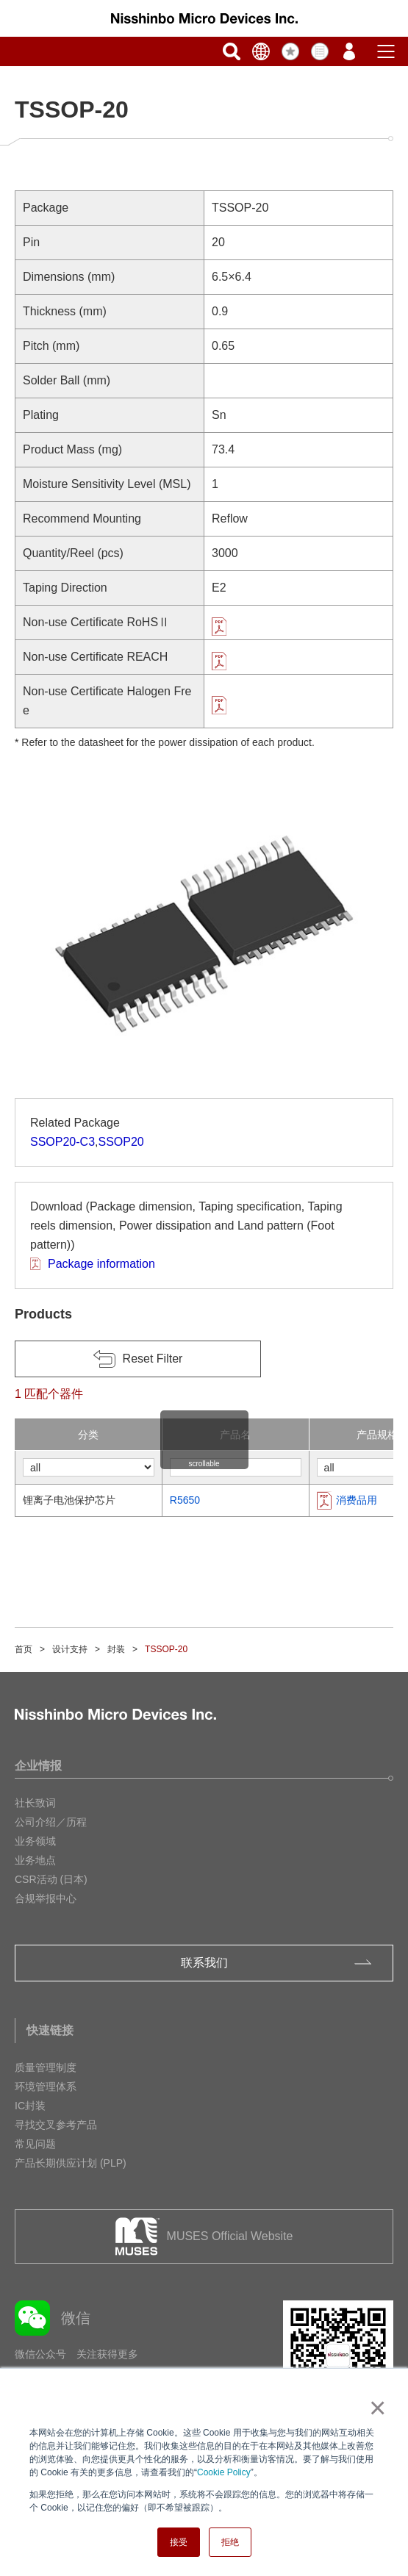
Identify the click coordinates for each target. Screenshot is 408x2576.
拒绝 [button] (230, 2542)
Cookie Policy (224, 2472)
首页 (23, 1649)
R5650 (185, 1500)
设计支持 (69, 1649)
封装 (116, 1649)
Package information (101, 1263)
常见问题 (35, 2144)
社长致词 (35, 1803)
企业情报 (38, 1765)
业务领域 (35, 1841)
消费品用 (356, 1500)
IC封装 (30, 2106)
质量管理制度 (45, 2067)
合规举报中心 (45, 1898)
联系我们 (204, 1962)
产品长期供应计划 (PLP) (70, 2163)
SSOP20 (121, 1141)
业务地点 (35, 1860)
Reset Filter (153, 1358)
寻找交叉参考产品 (56, 2125)
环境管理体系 (45, 2086)
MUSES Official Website (230, 2236)
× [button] (374, 2408)
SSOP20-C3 (62, 1141)
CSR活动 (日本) (51, 1879)
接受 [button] (178, 2542)
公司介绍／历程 (51, 1822)
